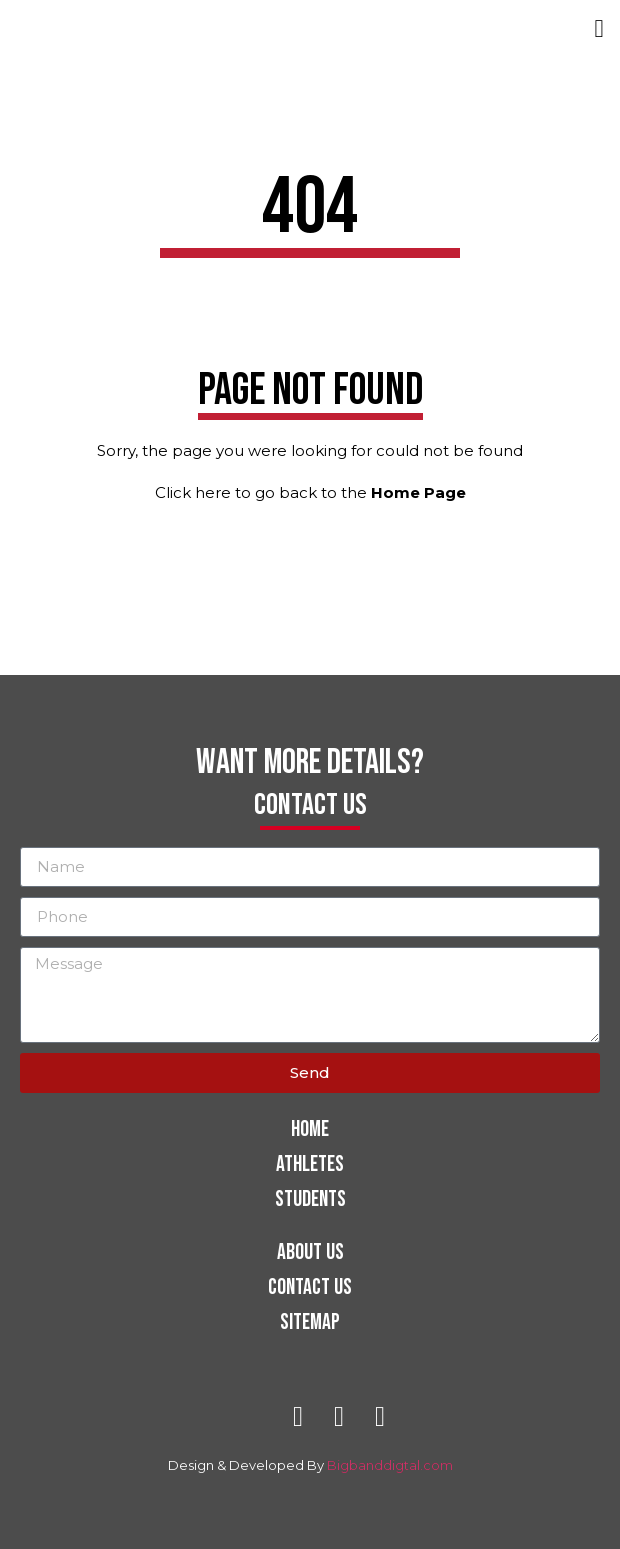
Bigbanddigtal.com (390, 1465)
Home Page (418, 492)
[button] (599, 29)
